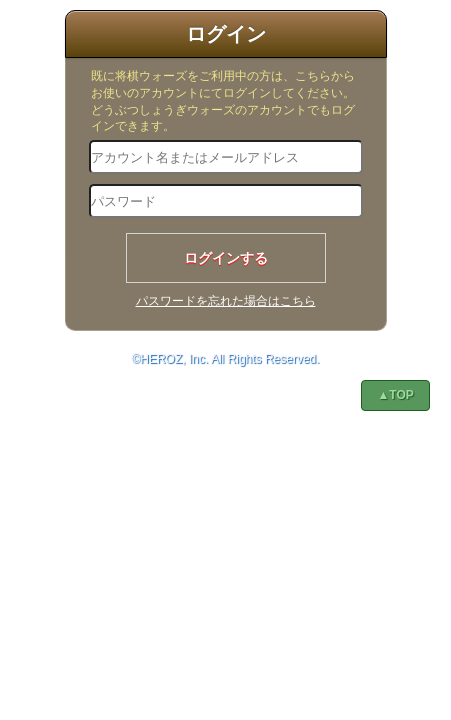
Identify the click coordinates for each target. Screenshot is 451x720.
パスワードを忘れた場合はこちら (226, 301)
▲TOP (395, 395)
